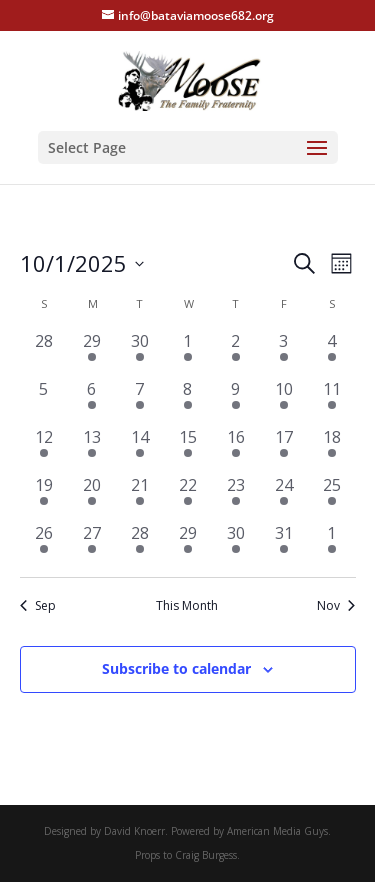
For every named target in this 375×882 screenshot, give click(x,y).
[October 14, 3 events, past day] (140, 449)
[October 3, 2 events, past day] (284, 353)
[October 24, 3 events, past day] (284, 497)
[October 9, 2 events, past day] (236, 401)
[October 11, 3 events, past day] (332, 401)
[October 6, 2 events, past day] (92, 401)
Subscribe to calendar (176, 668)
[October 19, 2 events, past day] (44, 497)
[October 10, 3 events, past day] (284, 401)
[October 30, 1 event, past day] (236, 545)
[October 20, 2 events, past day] (92, 497)
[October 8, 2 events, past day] (188, 401)
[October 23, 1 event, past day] (236, 497)
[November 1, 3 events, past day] (332, 545)
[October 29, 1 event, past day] (188, 545)
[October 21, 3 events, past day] (140, 497)
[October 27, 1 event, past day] (92, 545)
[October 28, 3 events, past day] (140, 545)
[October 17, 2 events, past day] (284, 449)
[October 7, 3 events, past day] (140, 401)
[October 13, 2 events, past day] (92, 449)
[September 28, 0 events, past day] (44, 353)
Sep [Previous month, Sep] (38, 606)
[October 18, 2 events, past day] (332, 449)
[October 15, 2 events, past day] (188, 449)
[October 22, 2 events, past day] (188, 497)
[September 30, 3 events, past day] (140, 353)
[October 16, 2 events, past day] (236, 449)
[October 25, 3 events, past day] (332, 497)
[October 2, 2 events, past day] (236, 353)
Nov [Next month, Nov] (336, 606)
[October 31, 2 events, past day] (284, 545)
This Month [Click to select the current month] (187, 606)
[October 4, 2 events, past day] (332, 353)
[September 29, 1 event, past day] (92, 353)
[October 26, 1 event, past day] (44, 545)
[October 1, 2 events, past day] (188, 353)
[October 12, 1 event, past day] (44, 449)
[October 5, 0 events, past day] (44, 401)
